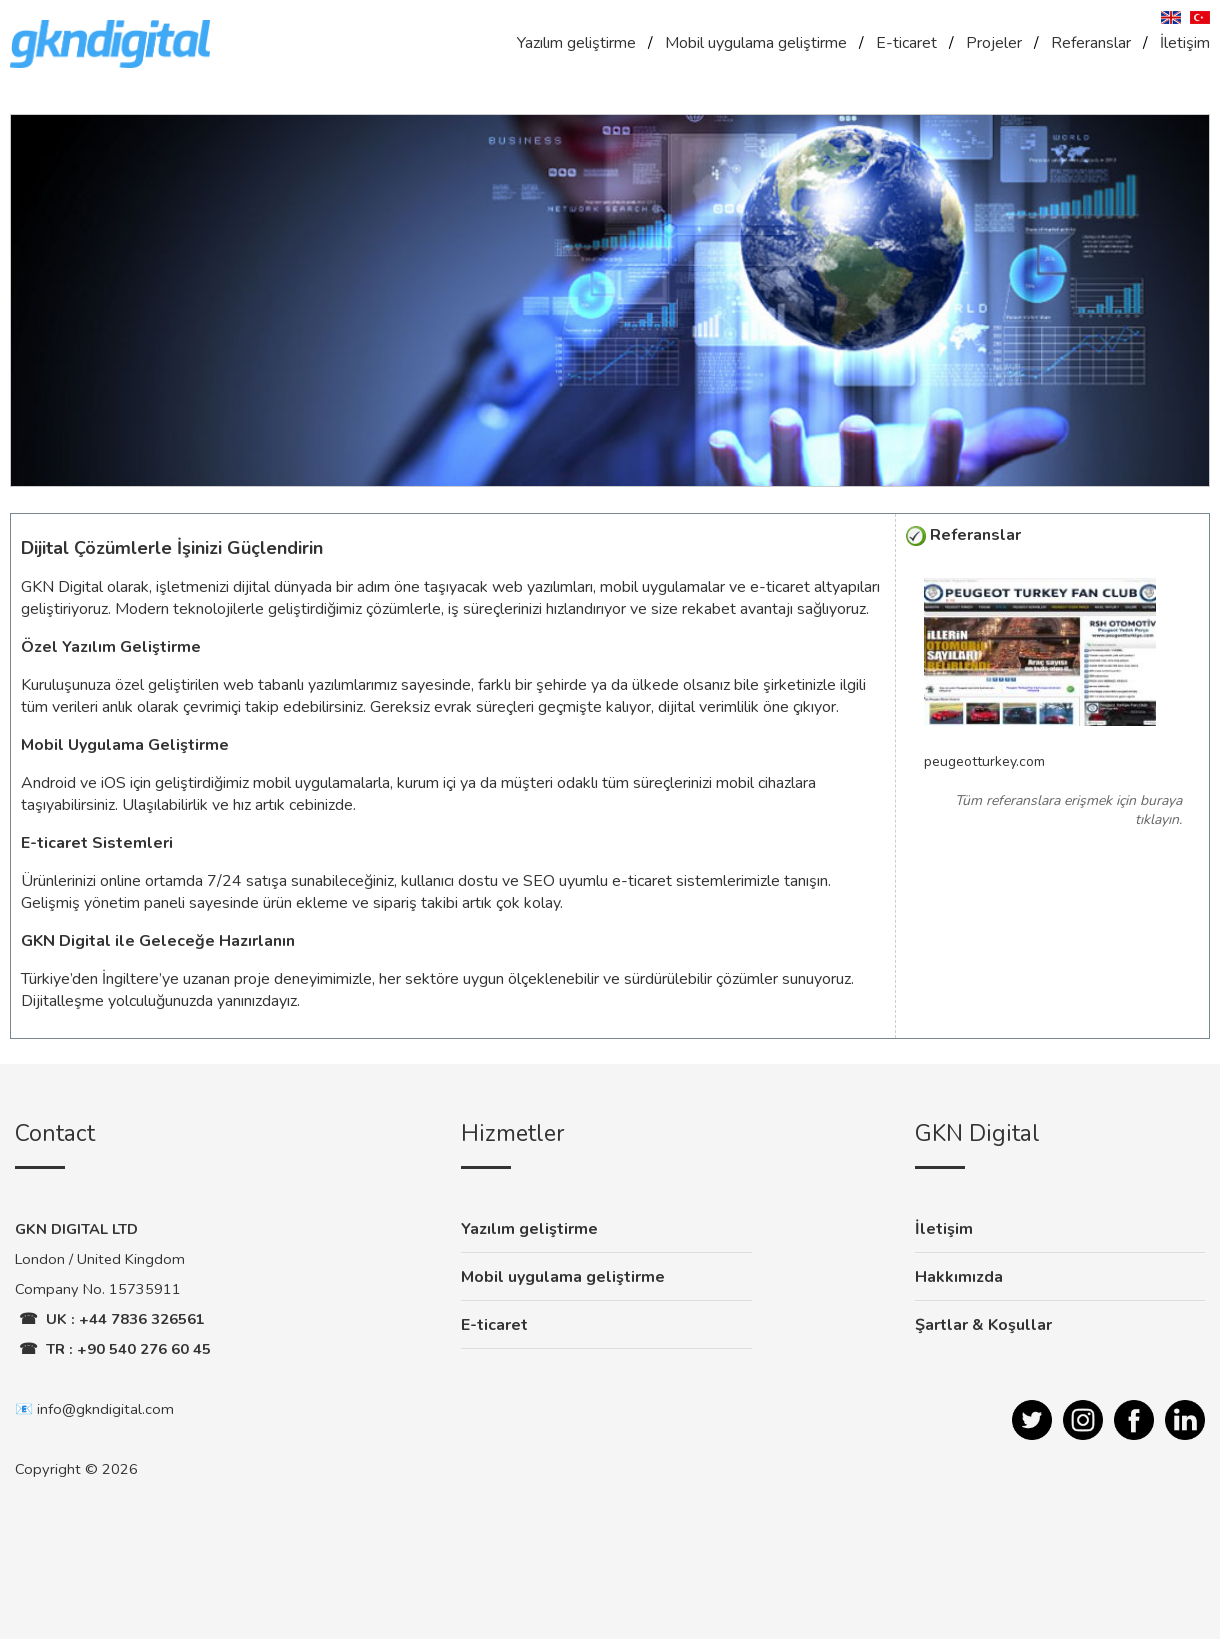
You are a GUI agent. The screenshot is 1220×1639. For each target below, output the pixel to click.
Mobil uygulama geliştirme (756, 43)
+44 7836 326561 (142, 1319)
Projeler (994, 43)
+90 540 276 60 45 (144, 1349)
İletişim (1185, 43)
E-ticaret (906, 43)
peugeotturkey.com (984, 761)
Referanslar (1091, 43)
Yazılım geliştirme (576, 43)
